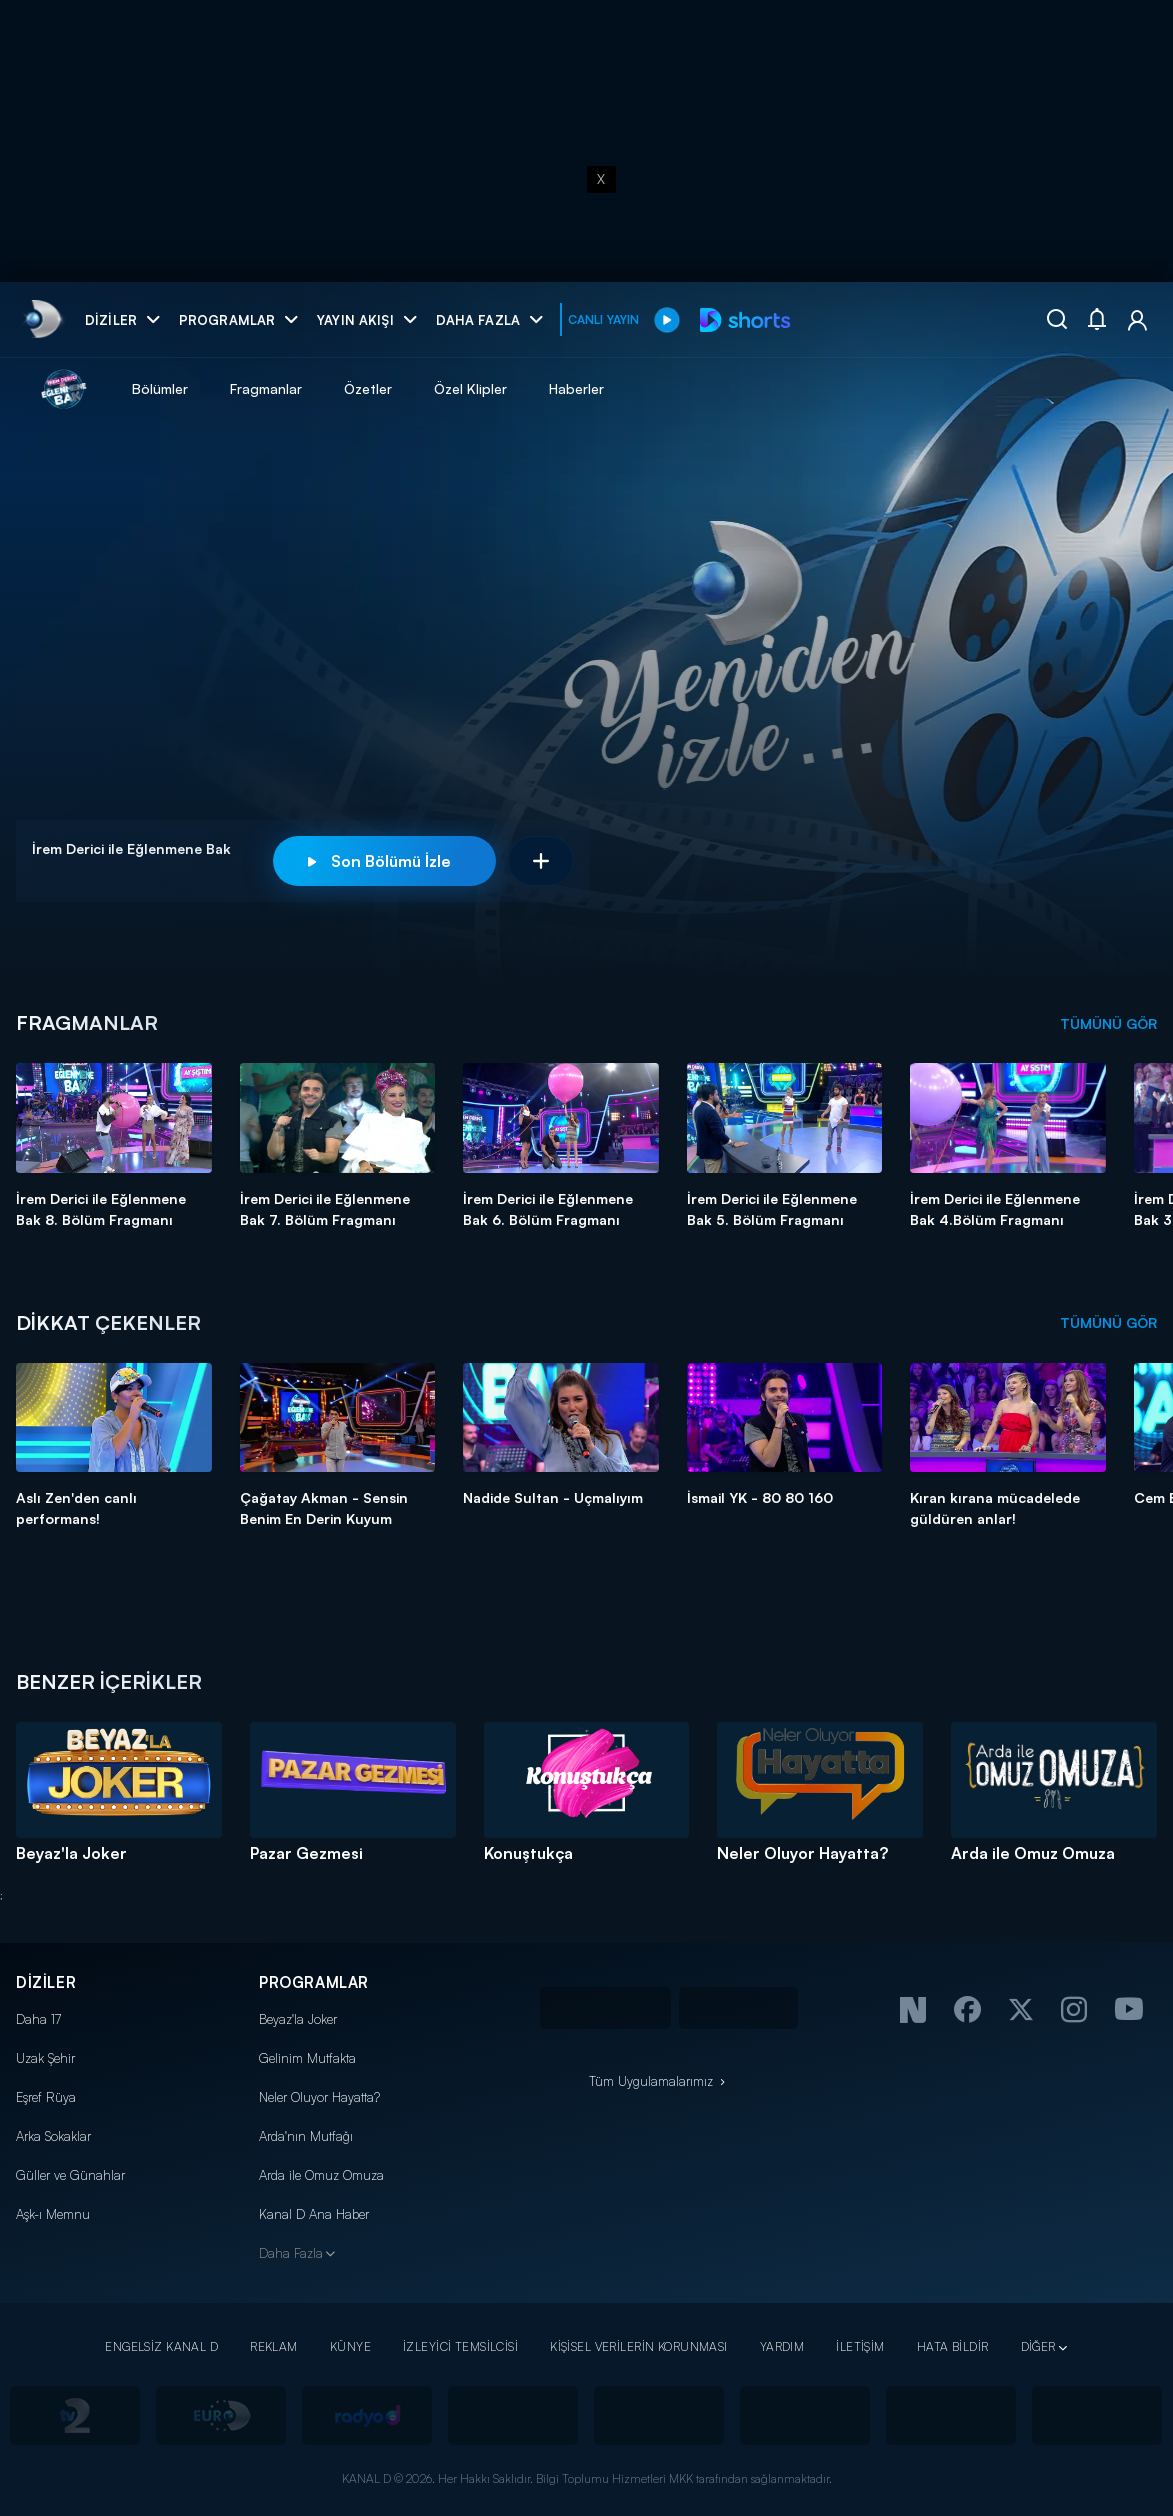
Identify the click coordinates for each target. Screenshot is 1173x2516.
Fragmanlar (266, 388)
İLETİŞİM (860, 2346)
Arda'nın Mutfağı (306, 2136)
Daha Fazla (291, 2253)
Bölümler (160, 388)
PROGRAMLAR (314, 1982)
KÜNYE (350, 2346)
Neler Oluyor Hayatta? (319, 2097)
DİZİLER (46, 1982)
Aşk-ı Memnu (53, 2214)
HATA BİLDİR (953, 2346)
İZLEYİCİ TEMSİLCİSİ (460, 2346)
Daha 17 (38, 2019)
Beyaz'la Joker (298, 2019)
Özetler (368, 388)
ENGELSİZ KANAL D (161, 2346)
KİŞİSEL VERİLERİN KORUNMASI (639, 2346)
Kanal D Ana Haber (314, 2214)
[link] (41, 319)
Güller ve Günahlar (70, 2175)
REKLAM (274, 2346)
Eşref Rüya (46, 2097)
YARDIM (782, 2346)
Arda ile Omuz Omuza (321, 2175)
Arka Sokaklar (53, 2136)
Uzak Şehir (45, 2058)
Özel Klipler (470, 388)
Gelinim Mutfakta (307, 2058)
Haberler (576, 388)
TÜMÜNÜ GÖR (1108, 1023)
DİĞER (1038, 2346)
